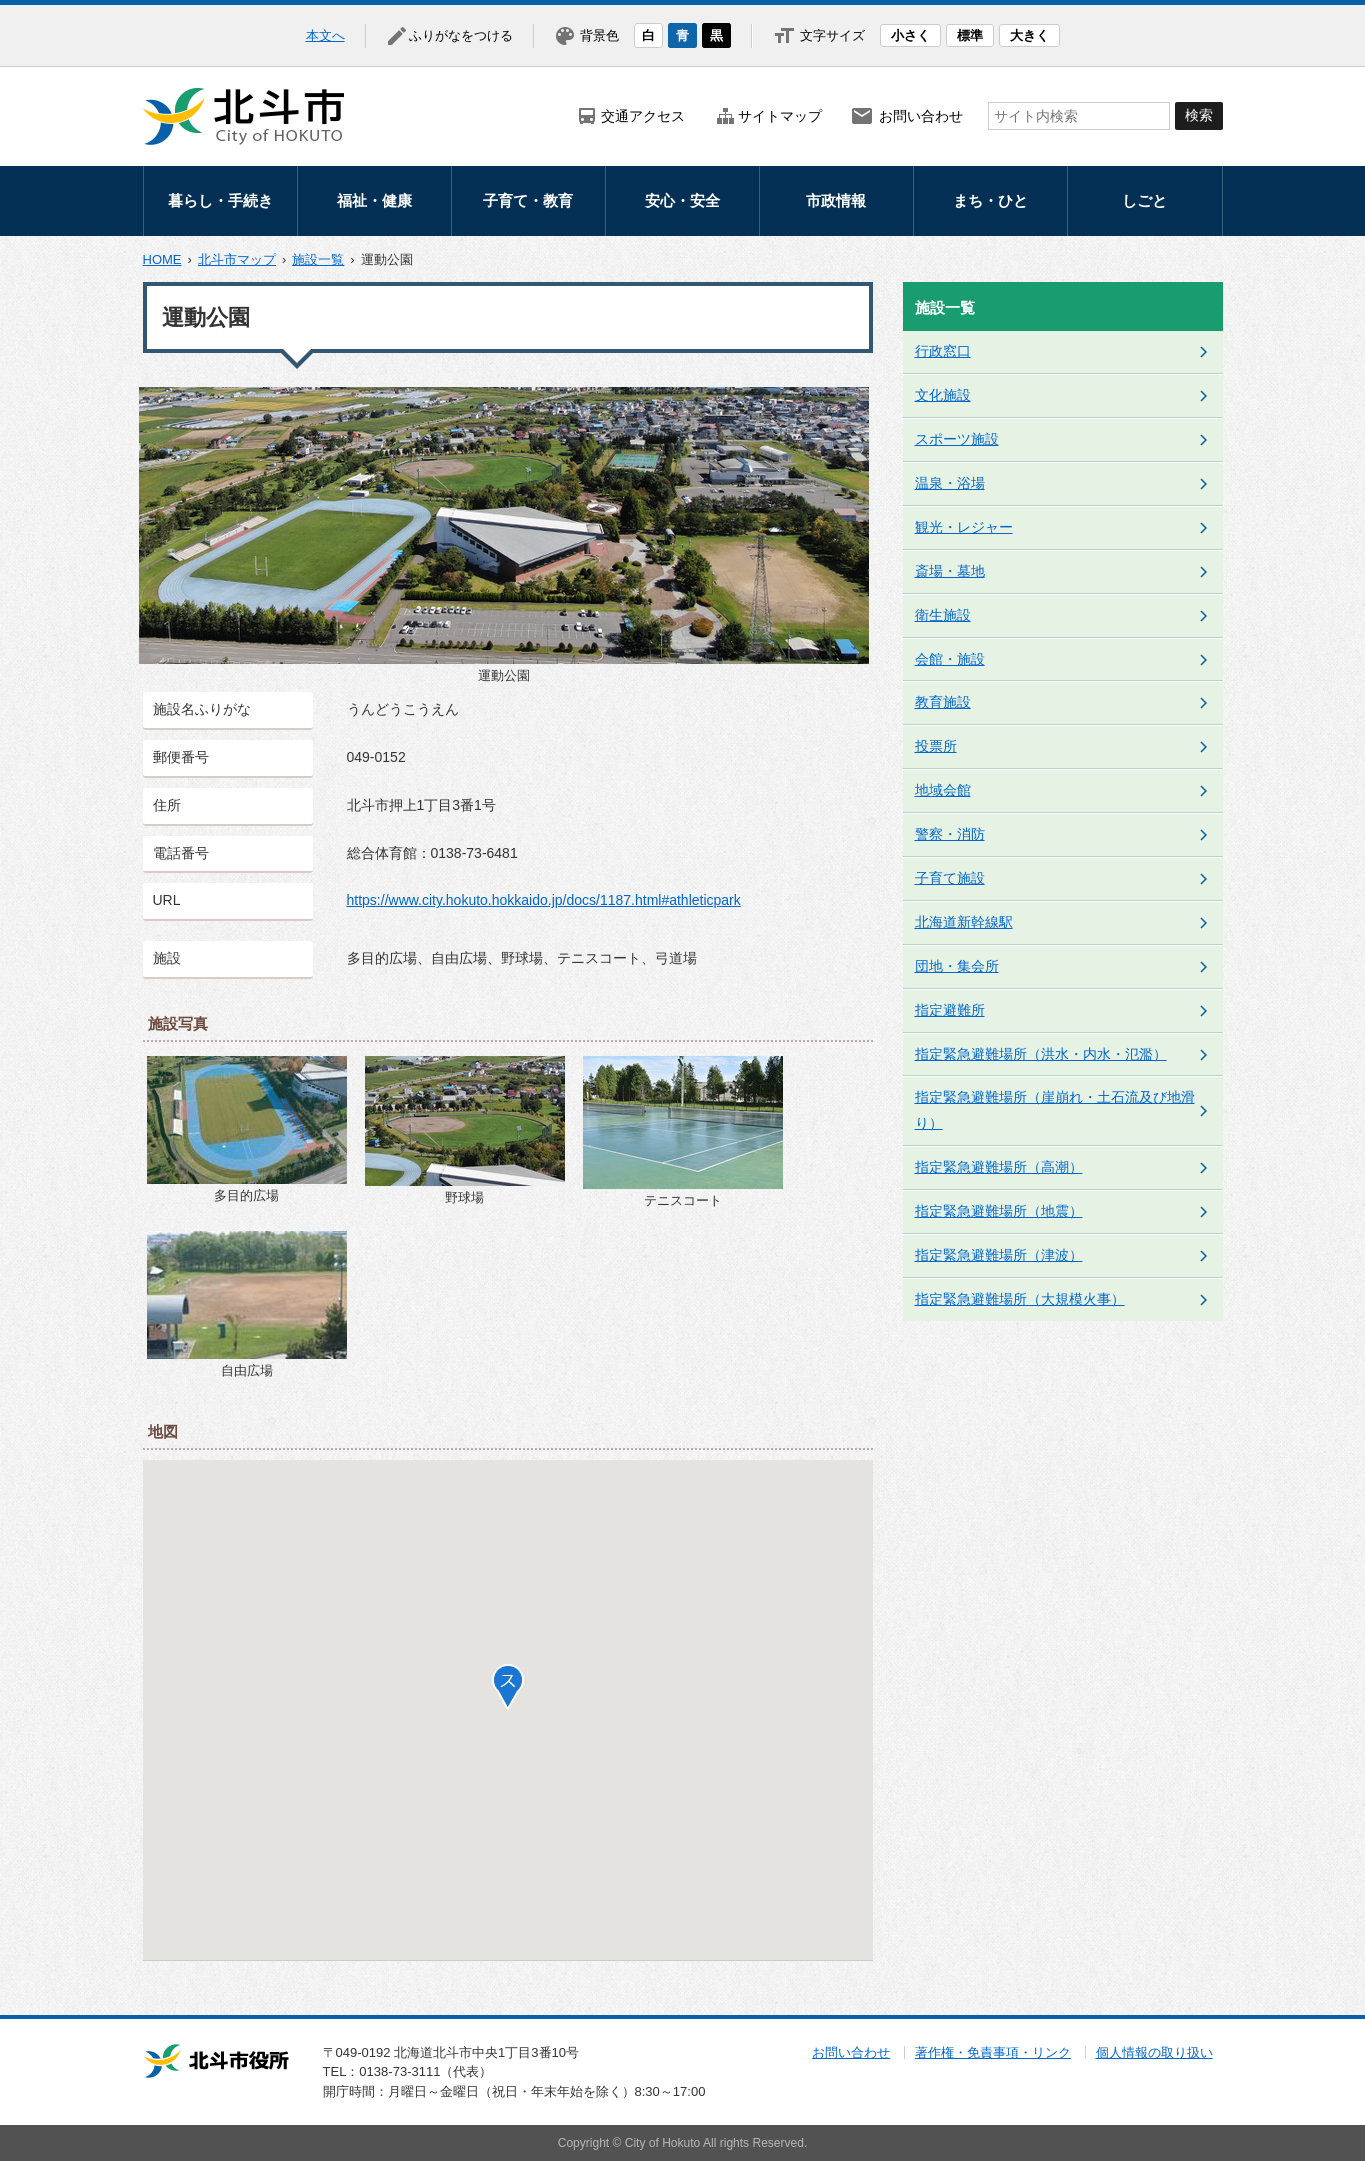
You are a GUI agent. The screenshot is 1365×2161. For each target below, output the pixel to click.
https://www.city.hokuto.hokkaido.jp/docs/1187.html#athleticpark (544, 900)
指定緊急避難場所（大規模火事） (1020, 1299)
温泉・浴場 (950, 483)
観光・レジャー (964, 527)
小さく (910, 35)
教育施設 (943, 702)
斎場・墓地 (950, 571)
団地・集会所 (957, 966)
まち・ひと (990, 200)
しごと (1144, 200)
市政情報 (836, 200)
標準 (970, 35)
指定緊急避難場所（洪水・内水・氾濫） (1041, 1054)
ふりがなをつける (461, 35)
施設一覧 (318, 259)
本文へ (325, 35)
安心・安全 (682, 200)
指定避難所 (950, 1010)
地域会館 (943, 790)
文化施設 (943, 395)
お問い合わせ (921, 116)
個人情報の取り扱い (1154, 2052)
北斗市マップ (237, 259)
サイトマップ (780, 116)
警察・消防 (950, 834)
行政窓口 (943, 351)
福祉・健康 (374, 200)
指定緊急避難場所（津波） (999, 1255)
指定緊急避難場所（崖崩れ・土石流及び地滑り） (1055, 1110)
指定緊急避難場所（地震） (999, 1211)
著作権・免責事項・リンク (993, 2052)
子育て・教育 (528, 200)
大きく (1029, 35)
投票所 (936, 746)
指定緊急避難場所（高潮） (999, 1167)
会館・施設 (950, 659)
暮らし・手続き (220, 200)
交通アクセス (643, 116)
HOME (162, 259)
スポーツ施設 (957, 439)
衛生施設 (943, 615)
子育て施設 (950, 878)
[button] (508, 1687)
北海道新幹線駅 (964, 922)
